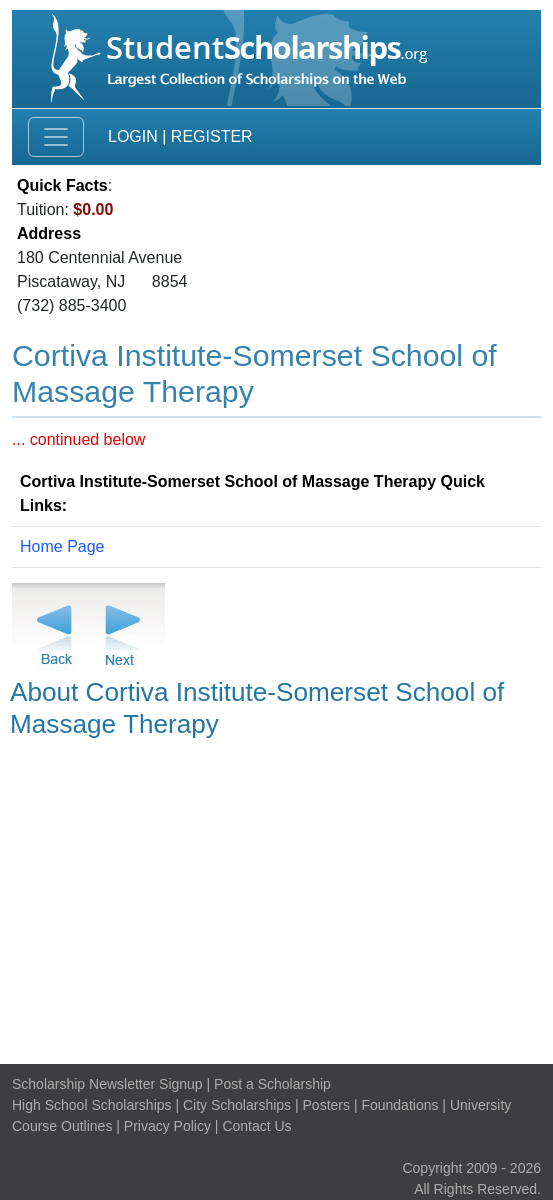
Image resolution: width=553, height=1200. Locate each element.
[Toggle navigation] (56, 137)
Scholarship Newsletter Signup (107, 1084)
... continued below (78, 439)
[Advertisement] (276, 898)
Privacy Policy (167, 1126)
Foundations (399, 1105)
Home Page (62, 546)
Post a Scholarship (272, 1084)
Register (212, 136)
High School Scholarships (92, 1105)
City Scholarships (237, 1105)
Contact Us (256, 1126)
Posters (326, 1105)
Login (133, 136)
